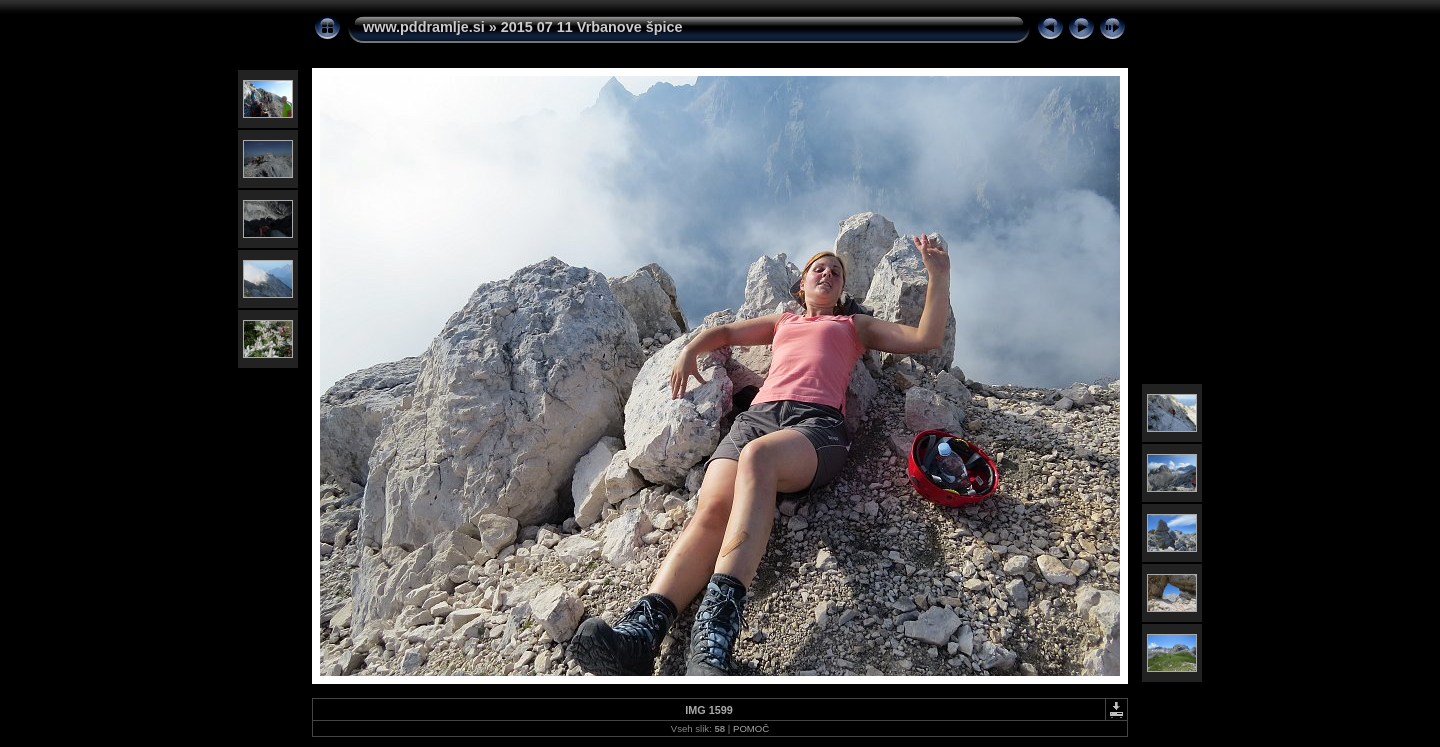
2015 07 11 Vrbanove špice (592, 27)
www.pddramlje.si (424, 27)
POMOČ (751, 728)
